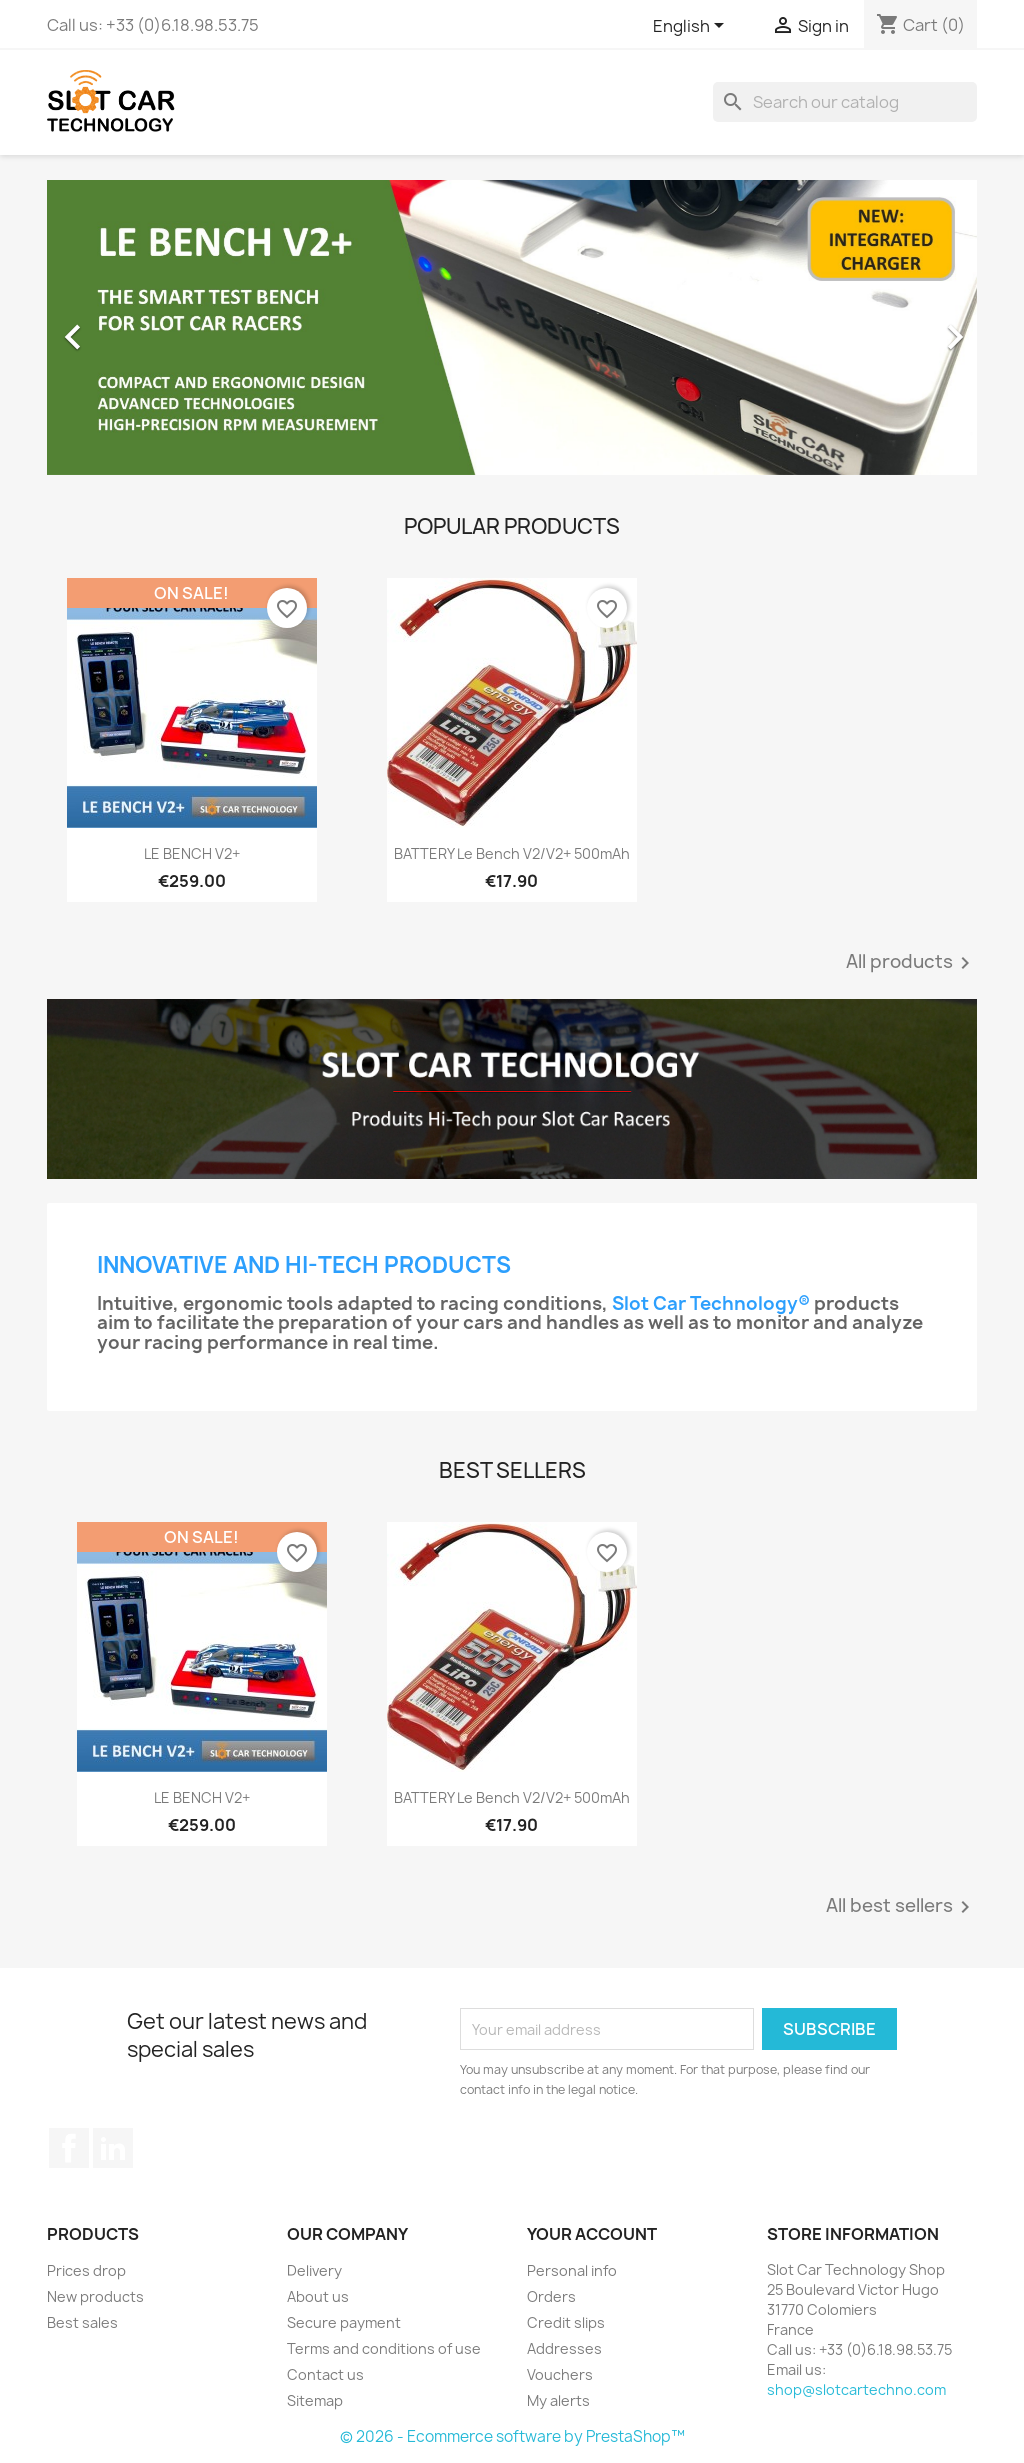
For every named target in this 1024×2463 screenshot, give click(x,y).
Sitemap (315, 2400)
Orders (551, 2296)
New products (95, 2296)
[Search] (845, 102)
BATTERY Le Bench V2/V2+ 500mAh (512, 853)
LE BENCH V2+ (192, 853)
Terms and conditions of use (384, 2348)
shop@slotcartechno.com (856, 2389)
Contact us (325, 2374)
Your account (592, 2234)
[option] (512, 327)
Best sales (82, 2322)
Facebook (69, 2148)
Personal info (572, 2270)
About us (318, 2296)
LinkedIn (113, 2148)
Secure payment (344, 2322)
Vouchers (560, 2374)
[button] (117, 327)
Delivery (314, 2270)
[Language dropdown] (692, 27)
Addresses (564, 2348)
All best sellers (901, 1907)
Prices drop (86, 2270)
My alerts (558, 2400)
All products (911, 963)
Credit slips (566, 2322)
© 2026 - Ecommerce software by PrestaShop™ (512, 2436)
